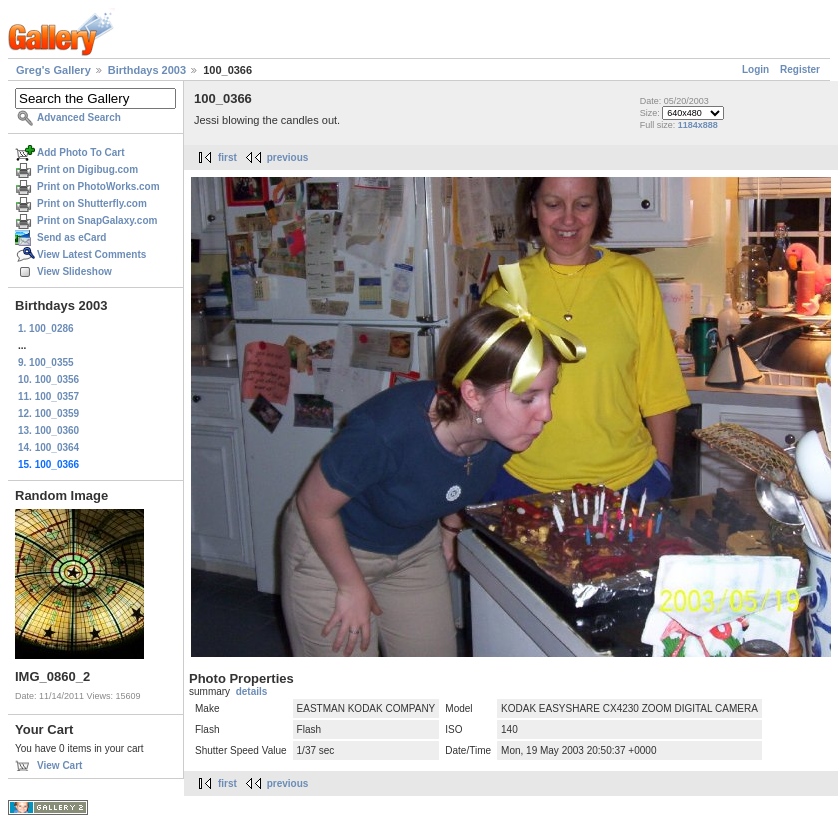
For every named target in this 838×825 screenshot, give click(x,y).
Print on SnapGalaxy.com (97, 220)
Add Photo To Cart (81, 152)
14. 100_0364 (48, 447)
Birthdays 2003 (147, 70)
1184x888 (698, 125)
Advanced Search (79, 117)
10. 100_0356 (48, 379)
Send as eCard (71, 237)
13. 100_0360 (48, 430)
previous (288, 157)
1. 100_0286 (46, 328)
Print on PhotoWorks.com (98, 186)
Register (800, 69)
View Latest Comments (91, 254)
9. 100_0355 (46, 362)
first (227, 157)
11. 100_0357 (48, 396)
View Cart (59, 765)
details (252, 691)
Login (755, 69)
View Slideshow (74, 271)
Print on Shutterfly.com (92, 203)
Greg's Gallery (53, 70)
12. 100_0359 (48, 413)
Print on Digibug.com (87, 169)
